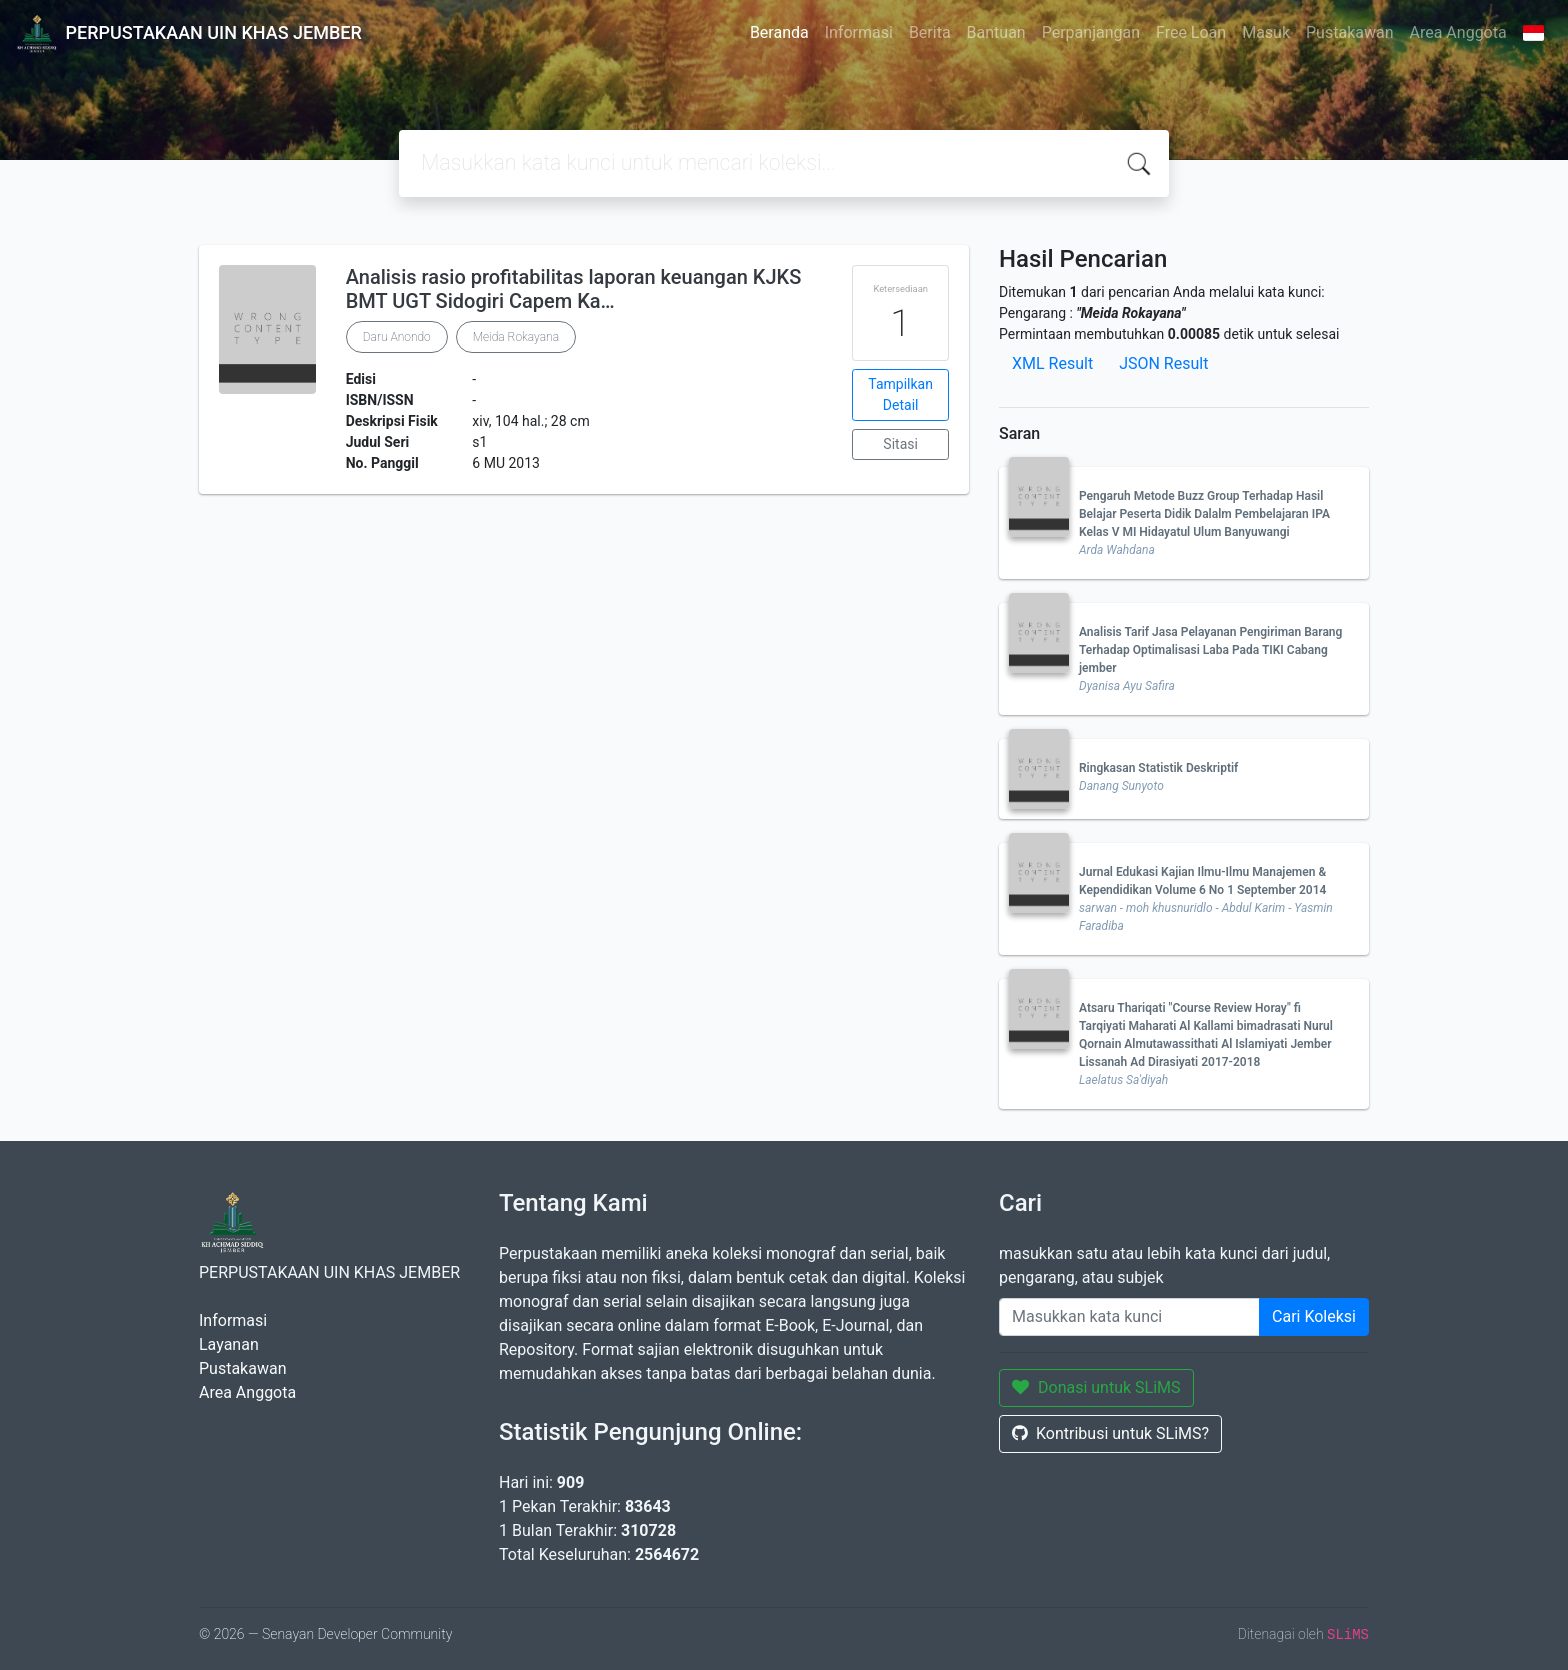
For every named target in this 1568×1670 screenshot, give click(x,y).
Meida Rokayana (516, 337)
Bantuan (996, 32)
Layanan (229, 1344)
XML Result (1052, 363)
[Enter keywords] (1129, 1317)
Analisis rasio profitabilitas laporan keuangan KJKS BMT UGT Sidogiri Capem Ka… (574, 289)
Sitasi (900, 444)
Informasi (859, 32)
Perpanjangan (1091, 32)
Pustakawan (1349, 32)
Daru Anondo (397, 337)
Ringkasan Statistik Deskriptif (1158, 768)
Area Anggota (1458, 32)
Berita (930, 32)
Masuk (1266, 32)
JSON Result (1163, 363)
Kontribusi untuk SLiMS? (1110, 1433)
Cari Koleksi (1314, 1316)
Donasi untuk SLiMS (1096, 1387)
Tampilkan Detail (900, 394)
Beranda (779, 32)
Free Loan (1191, 32)
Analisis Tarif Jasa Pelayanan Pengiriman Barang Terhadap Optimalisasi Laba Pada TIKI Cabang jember (1210, 650)
